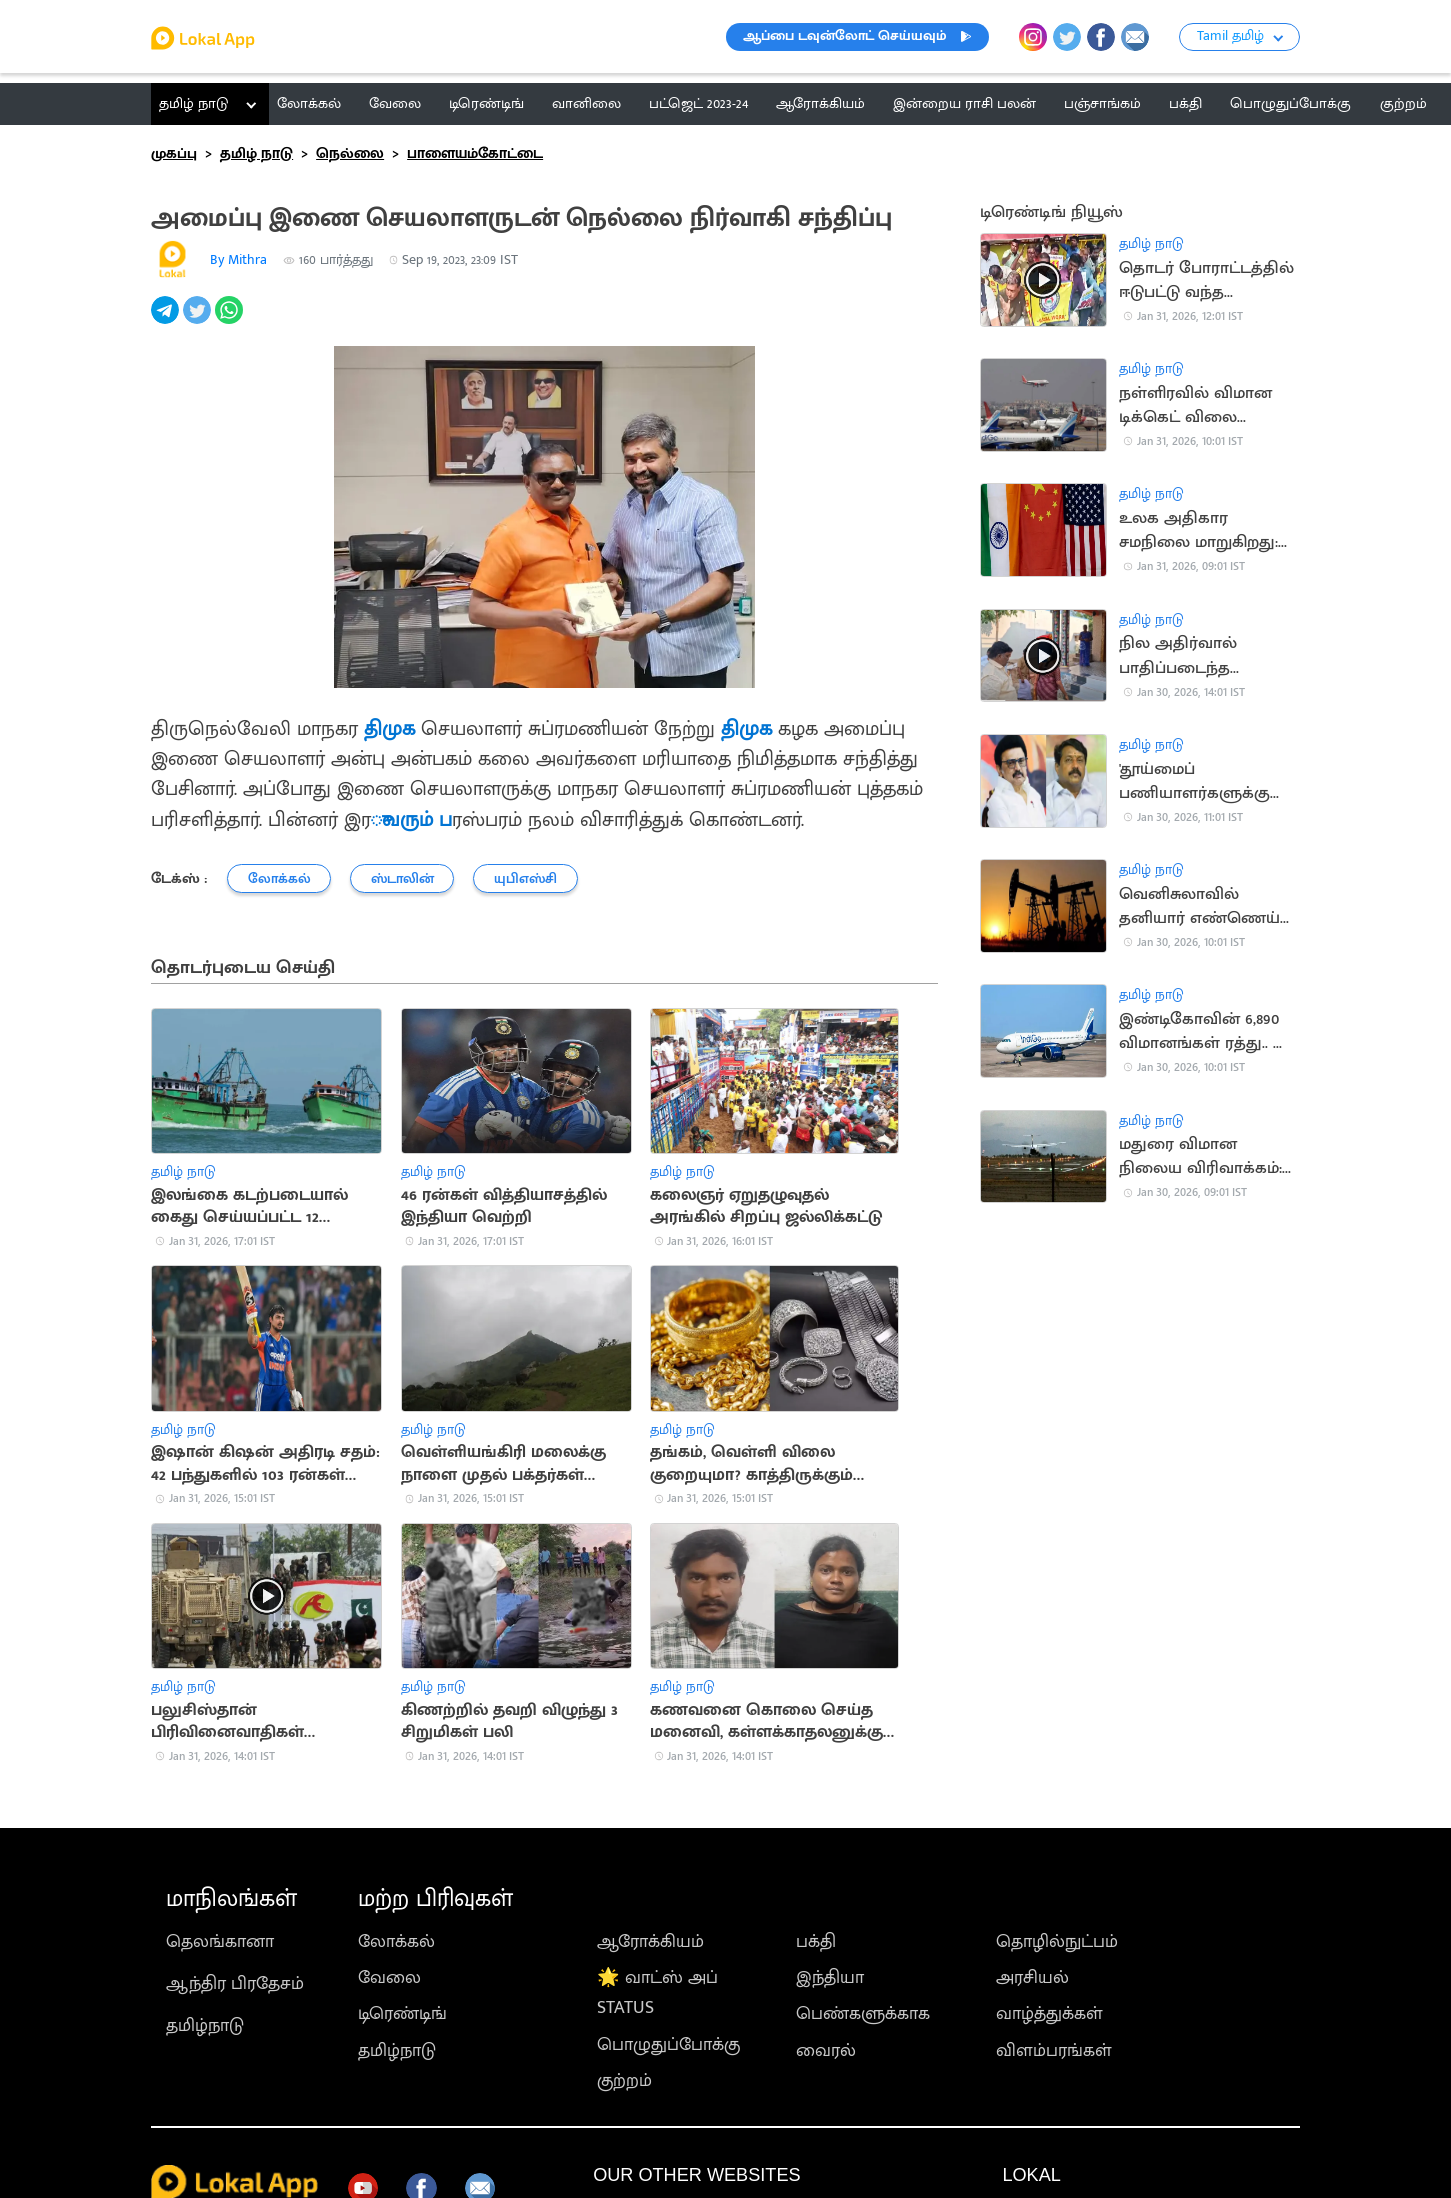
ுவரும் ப (411, 820)
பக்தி (816, 1942)
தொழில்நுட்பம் (1057, 1942)
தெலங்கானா (220, 1942)
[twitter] (199, 321)
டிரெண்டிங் (402, 2014)
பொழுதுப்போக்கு (668, 2045)
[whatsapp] (231, 321)
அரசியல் (1032, 1978)
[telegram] (167, 321)
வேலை (389, 1978)
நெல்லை (350, 153)
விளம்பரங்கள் (1054, 2051)
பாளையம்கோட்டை (475, 153)
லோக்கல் (396, 1942)
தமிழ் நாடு (193, 103)
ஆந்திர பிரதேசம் (235, 1984)
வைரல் (826, 2051)
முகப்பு (174, 153)
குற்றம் (624, 2081)
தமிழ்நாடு (205, 2026)
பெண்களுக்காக (863, 2014)
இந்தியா (830, 1978)
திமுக (389, 729)
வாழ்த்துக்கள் (1049, 2014)
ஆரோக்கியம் (650, 1942)
